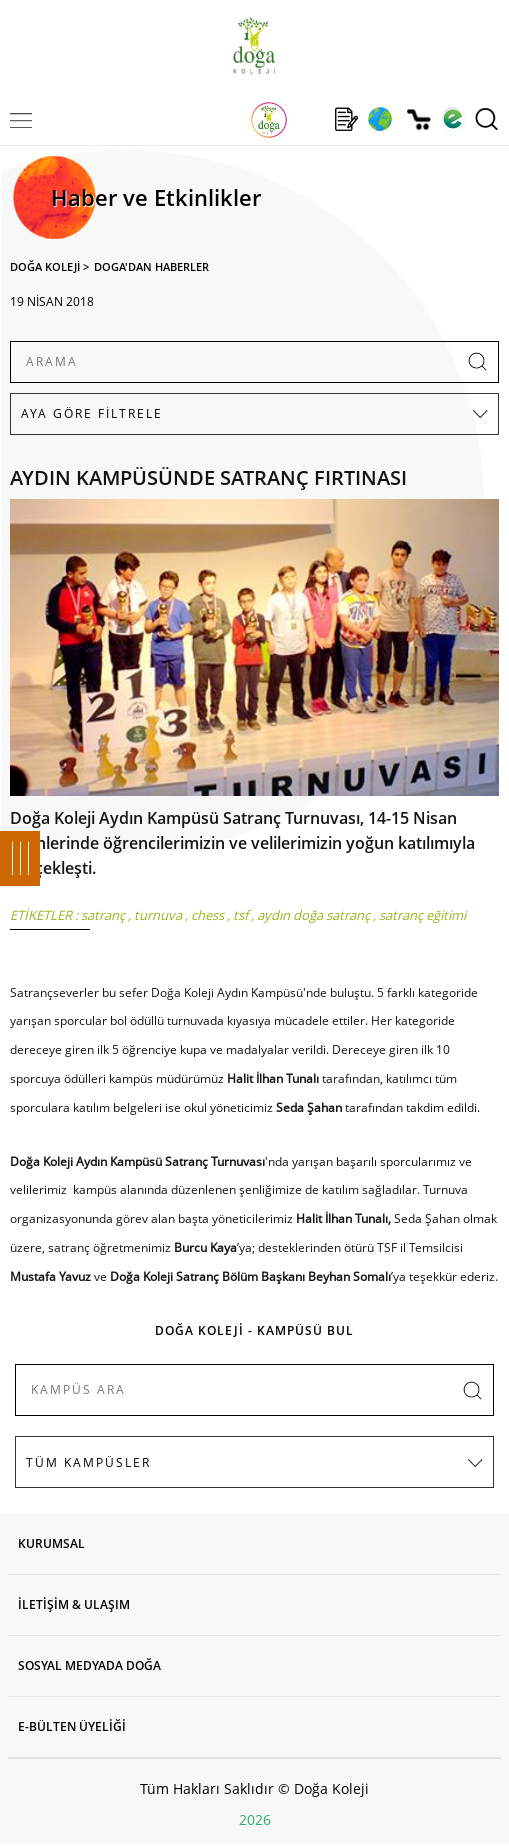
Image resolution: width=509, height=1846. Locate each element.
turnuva (158, 915)
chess (207, 915)
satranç (103, 915)
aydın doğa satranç (313, 915)
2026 (255, 1819)
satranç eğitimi (422, 915)
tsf (240, 915)
